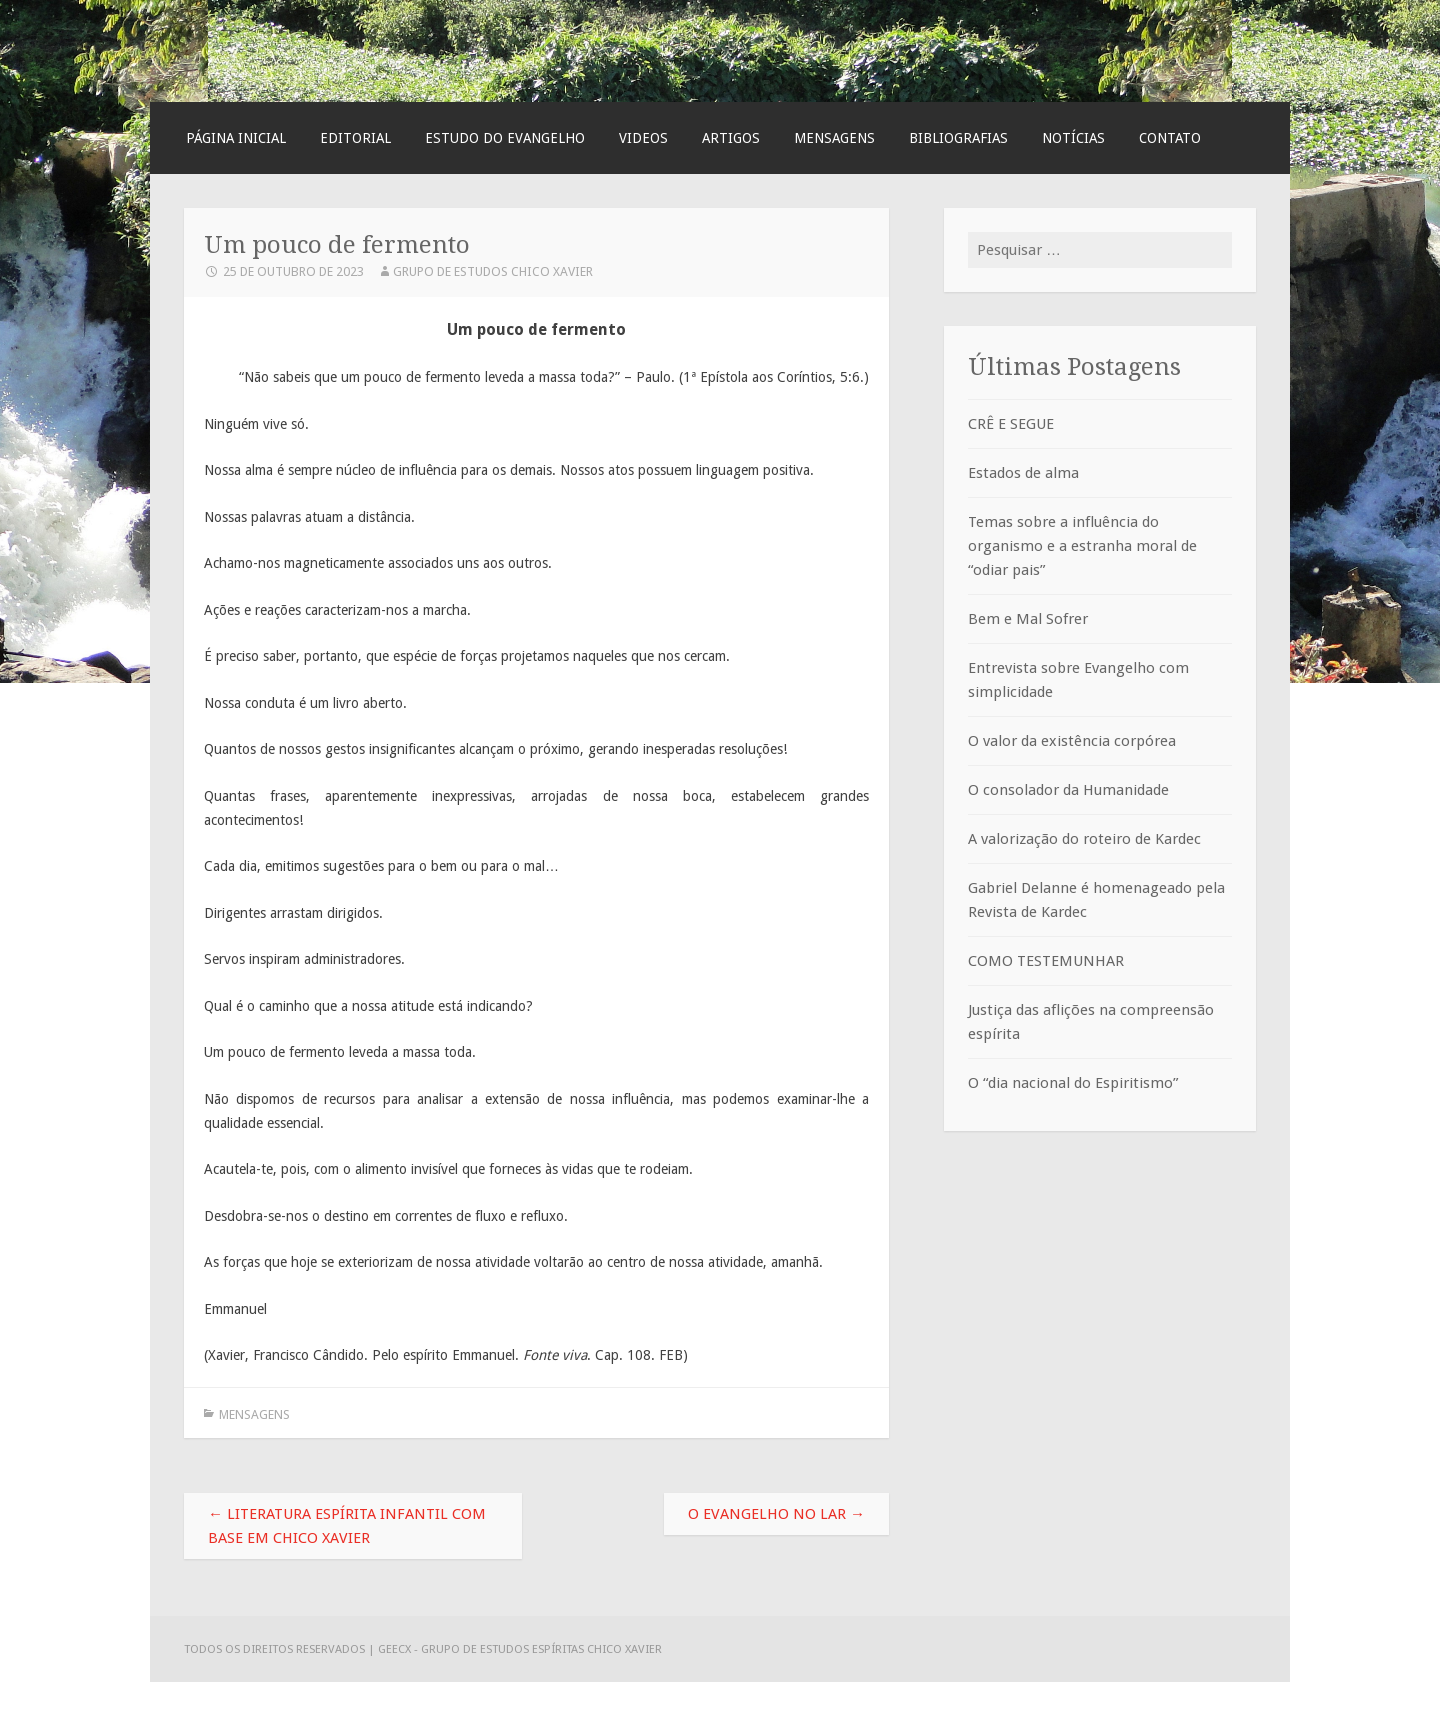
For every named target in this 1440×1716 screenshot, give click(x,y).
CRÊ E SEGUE (1011, 424)
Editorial (355, 138)
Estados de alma (1023, 473)
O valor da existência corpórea (1072, 741)
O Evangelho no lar (776, 1514)
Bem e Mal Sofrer (1028, 619)
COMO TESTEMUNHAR (1046, 961)
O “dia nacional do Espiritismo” (1073, 1083)
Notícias (1073, 138)
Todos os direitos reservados (276, 1649)
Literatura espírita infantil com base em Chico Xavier (347, 1526)
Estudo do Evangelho (505, 138)
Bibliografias (958, 138)
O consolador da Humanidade (1068, 790)
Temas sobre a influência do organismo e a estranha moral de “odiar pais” (1082, 546)
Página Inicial (236, 138)
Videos (643, 138)
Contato (1170, 138)
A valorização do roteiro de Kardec (1084, 839)
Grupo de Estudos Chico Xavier (493, 271)
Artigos (731, 138)
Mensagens (834, 138)
